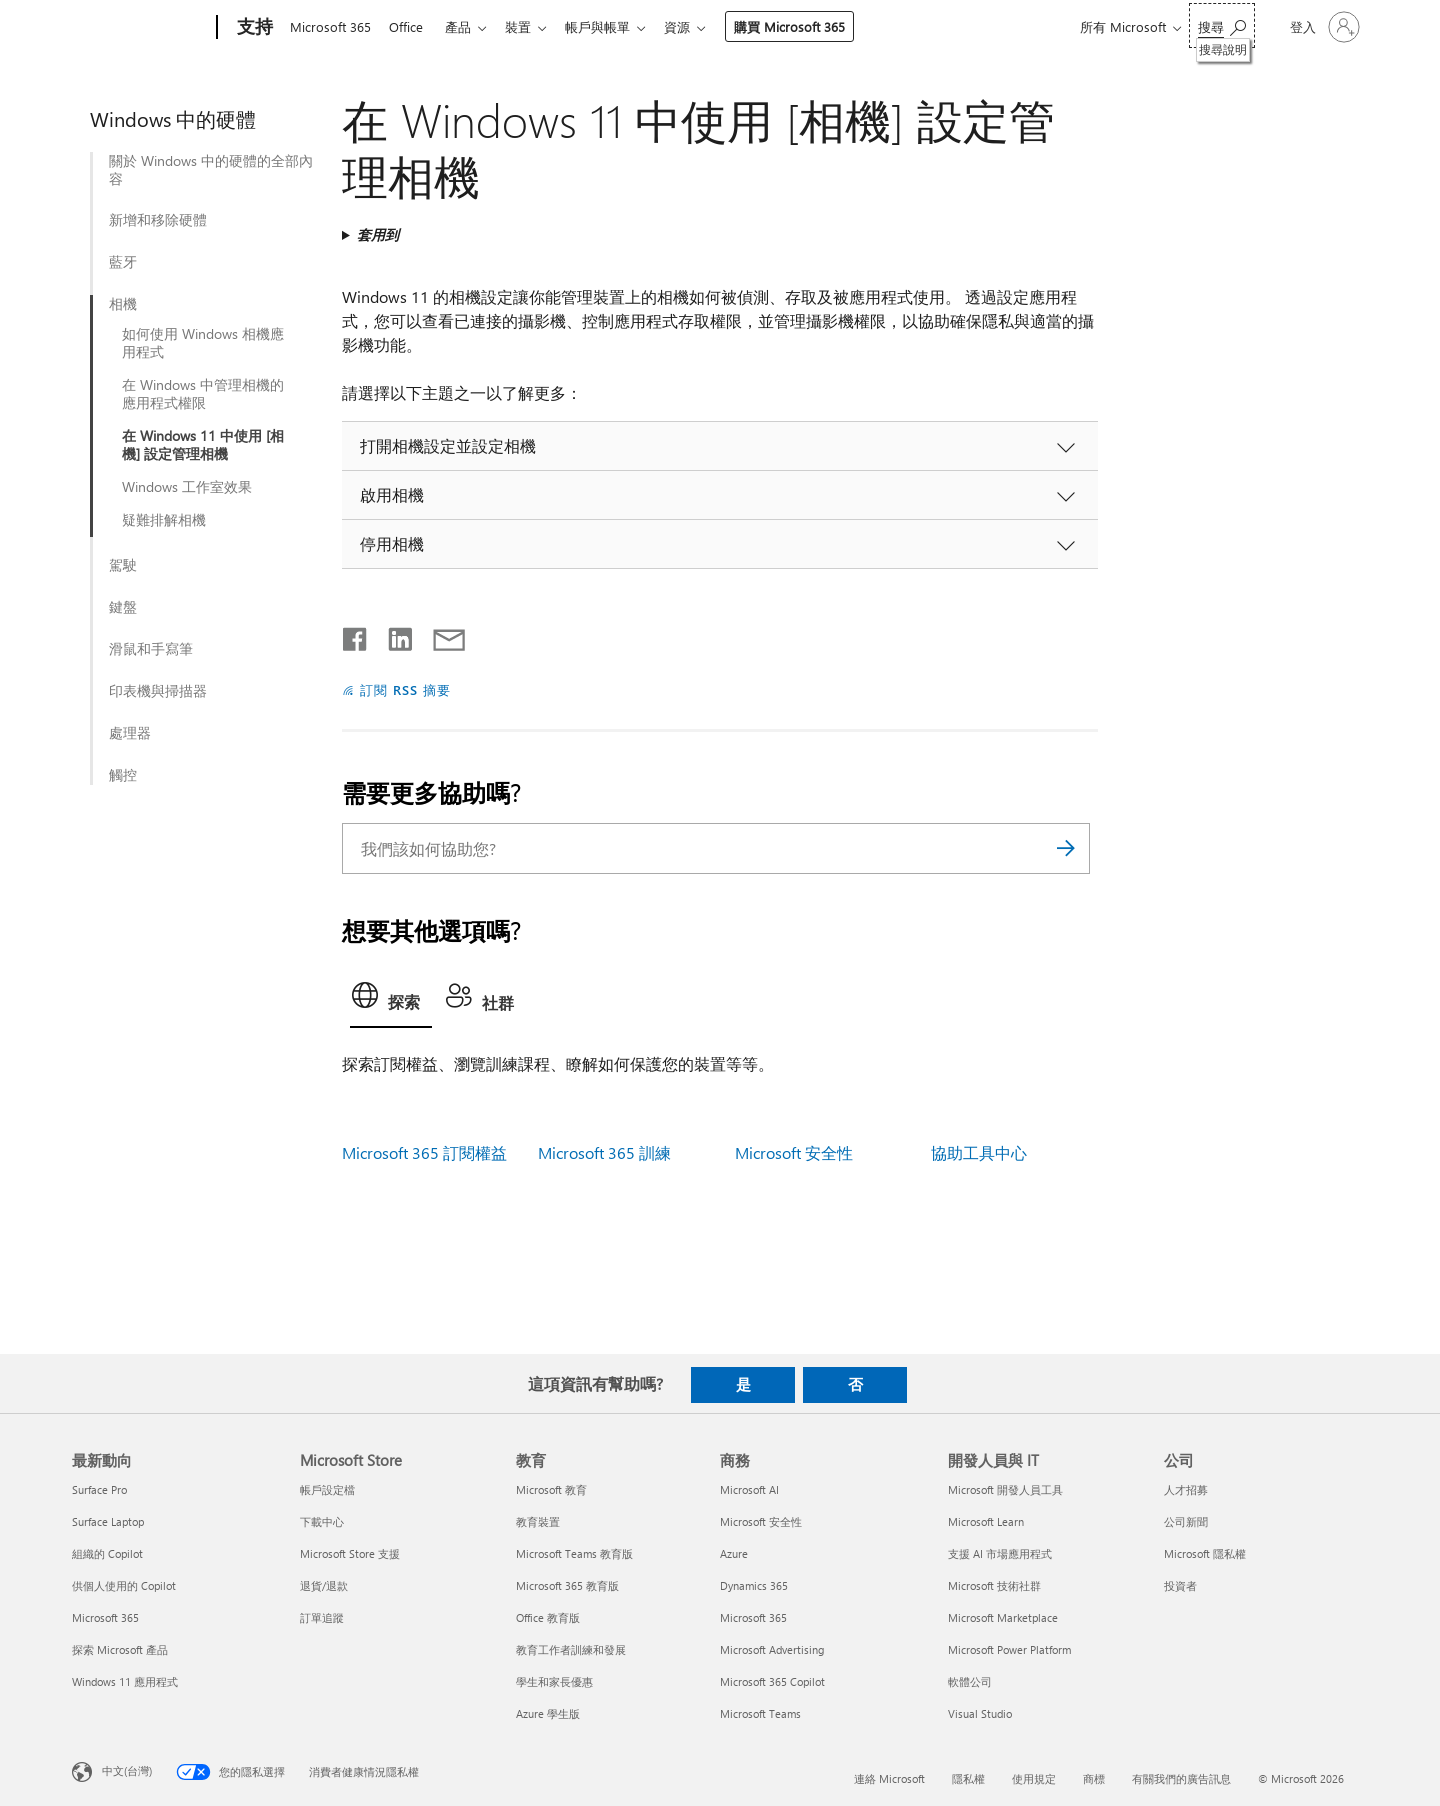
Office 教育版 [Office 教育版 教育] (548, 1617)
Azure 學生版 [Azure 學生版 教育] (548, 1713)
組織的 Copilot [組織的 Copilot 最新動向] (107, 1553)
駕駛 (123, 565)
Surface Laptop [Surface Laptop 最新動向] (108, 1521)
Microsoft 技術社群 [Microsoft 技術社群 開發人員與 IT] (994, 1585)
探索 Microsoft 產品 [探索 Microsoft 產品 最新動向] (120, 1649)
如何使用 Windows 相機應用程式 (203, 343)
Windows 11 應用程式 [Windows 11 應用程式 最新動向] (125, 1681)
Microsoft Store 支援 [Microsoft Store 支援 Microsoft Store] (350, 1553)
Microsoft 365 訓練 (604, 1152)
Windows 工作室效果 (187, 487)
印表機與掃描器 (158, 691)
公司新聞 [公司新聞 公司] (1186, 1521)
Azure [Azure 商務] (734, 1553)
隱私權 (968, 1778)
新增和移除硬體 (158, 220)
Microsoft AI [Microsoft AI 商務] (749, 1489)
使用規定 (1034, 1778)
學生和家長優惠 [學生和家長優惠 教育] (554, 1681)
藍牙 (123, 262)
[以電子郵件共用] (440, 635)
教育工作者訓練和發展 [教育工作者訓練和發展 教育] (571, 1649)
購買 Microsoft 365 (809, 26)
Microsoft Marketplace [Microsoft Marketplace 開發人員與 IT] (1003, 1617)
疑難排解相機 (164, 520)
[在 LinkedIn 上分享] (392, 635)
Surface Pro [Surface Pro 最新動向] (99, 1489)
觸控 (123, 775)
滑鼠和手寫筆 (151, 649)
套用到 (378, 234)
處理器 (130, 733)
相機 (123, 304)
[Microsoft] (140, 28)
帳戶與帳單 (613, 26)
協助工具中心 (979, 1152)
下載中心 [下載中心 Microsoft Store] (322, 1521)
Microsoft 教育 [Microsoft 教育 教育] (551, 1489)
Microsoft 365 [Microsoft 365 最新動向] (105, 1617)
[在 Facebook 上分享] (356, 635)
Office (410, 26)
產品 (466, 26)
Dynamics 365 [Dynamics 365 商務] (754, 1585)
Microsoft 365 (330, 26)
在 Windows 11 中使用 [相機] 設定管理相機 (203, 445)
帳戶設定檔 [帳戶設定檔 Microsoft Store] (327, 1489)
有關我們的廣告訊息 (1181, 1778)
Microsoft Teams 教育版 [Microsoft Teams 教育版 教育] (574, 1553)
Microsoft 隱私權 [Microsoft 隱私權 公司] (1205, 1553)
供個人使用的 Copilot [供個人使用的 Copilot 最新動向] (124, 1585)
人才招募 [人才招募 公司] (1186, 1489)
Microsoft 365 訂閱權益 (424, 1152)
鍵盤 (123, 607)
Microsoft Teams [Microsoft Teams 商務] (760, 1713)
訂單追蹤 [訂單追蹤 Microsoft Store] (322, 1617)
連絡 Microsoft (889, 1778)
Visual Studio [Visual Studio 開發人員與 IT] (980, 1713)
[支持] (253, 28)
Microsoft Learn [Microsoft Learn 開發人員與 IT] (986, 1521)
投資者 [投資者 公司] (1180, 1585)
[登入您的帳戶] (1323, 27)
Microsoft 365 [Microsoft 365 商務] (753, 1617)
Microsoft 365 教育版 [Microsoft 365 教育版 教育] (567, 1585)
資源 (697, 26)
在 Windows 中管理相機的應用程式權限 (203, 394)
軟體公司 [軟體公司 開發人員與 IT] (970, 1681)
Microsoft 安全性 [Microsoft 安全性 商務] (761, 1521)
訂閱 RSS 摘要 (405, 689)
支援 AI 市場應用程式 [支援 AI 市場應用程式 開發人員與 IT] (1000, 1553)
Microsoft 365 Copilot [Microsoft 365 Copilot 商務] (772, 1681)
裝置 (530, 26)
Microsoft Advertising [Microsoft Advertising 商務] (772, 1649)
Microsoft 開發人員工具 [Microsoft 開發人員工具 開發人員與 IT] (1005, 1489)
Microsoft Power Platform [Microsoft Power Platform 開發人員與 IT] (1009, 1649)
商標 (1094, 1778)
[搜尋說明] (1222, 25)
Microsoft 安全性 (794, 1152)
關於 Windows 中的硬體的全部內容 (211, 170)
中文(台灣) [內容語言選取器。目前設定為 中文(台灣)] (127, 1770)
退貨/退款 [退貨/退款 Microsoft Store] (324, 1585)
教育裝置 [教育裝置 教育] (538, 1521)
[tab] (391, 1001)
